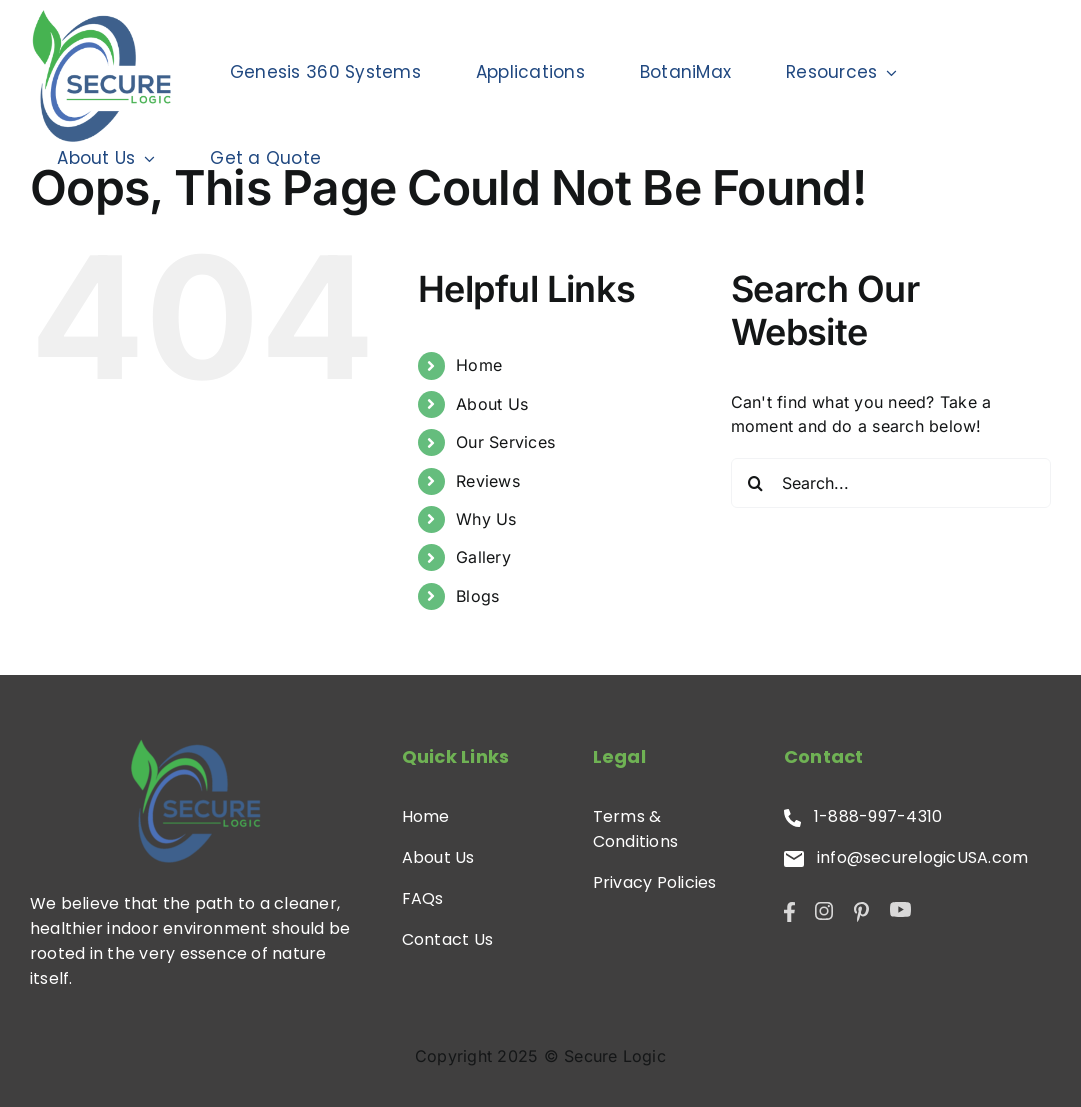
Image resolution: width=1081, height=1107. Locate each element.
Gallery (483, 557)
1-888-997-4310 (863, 816)
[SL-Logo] (195, 800)
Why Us (486, 519)
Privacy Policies (655, 882)
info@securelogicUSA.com (906, 857)
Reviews (488, 481)
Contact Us (447, 939)
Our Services (505, 442)
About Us (492, 404)
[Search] (756, 483)
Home (479, 365)
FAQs (423, 898)
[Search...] (891, 483)
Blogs (477, 596)
